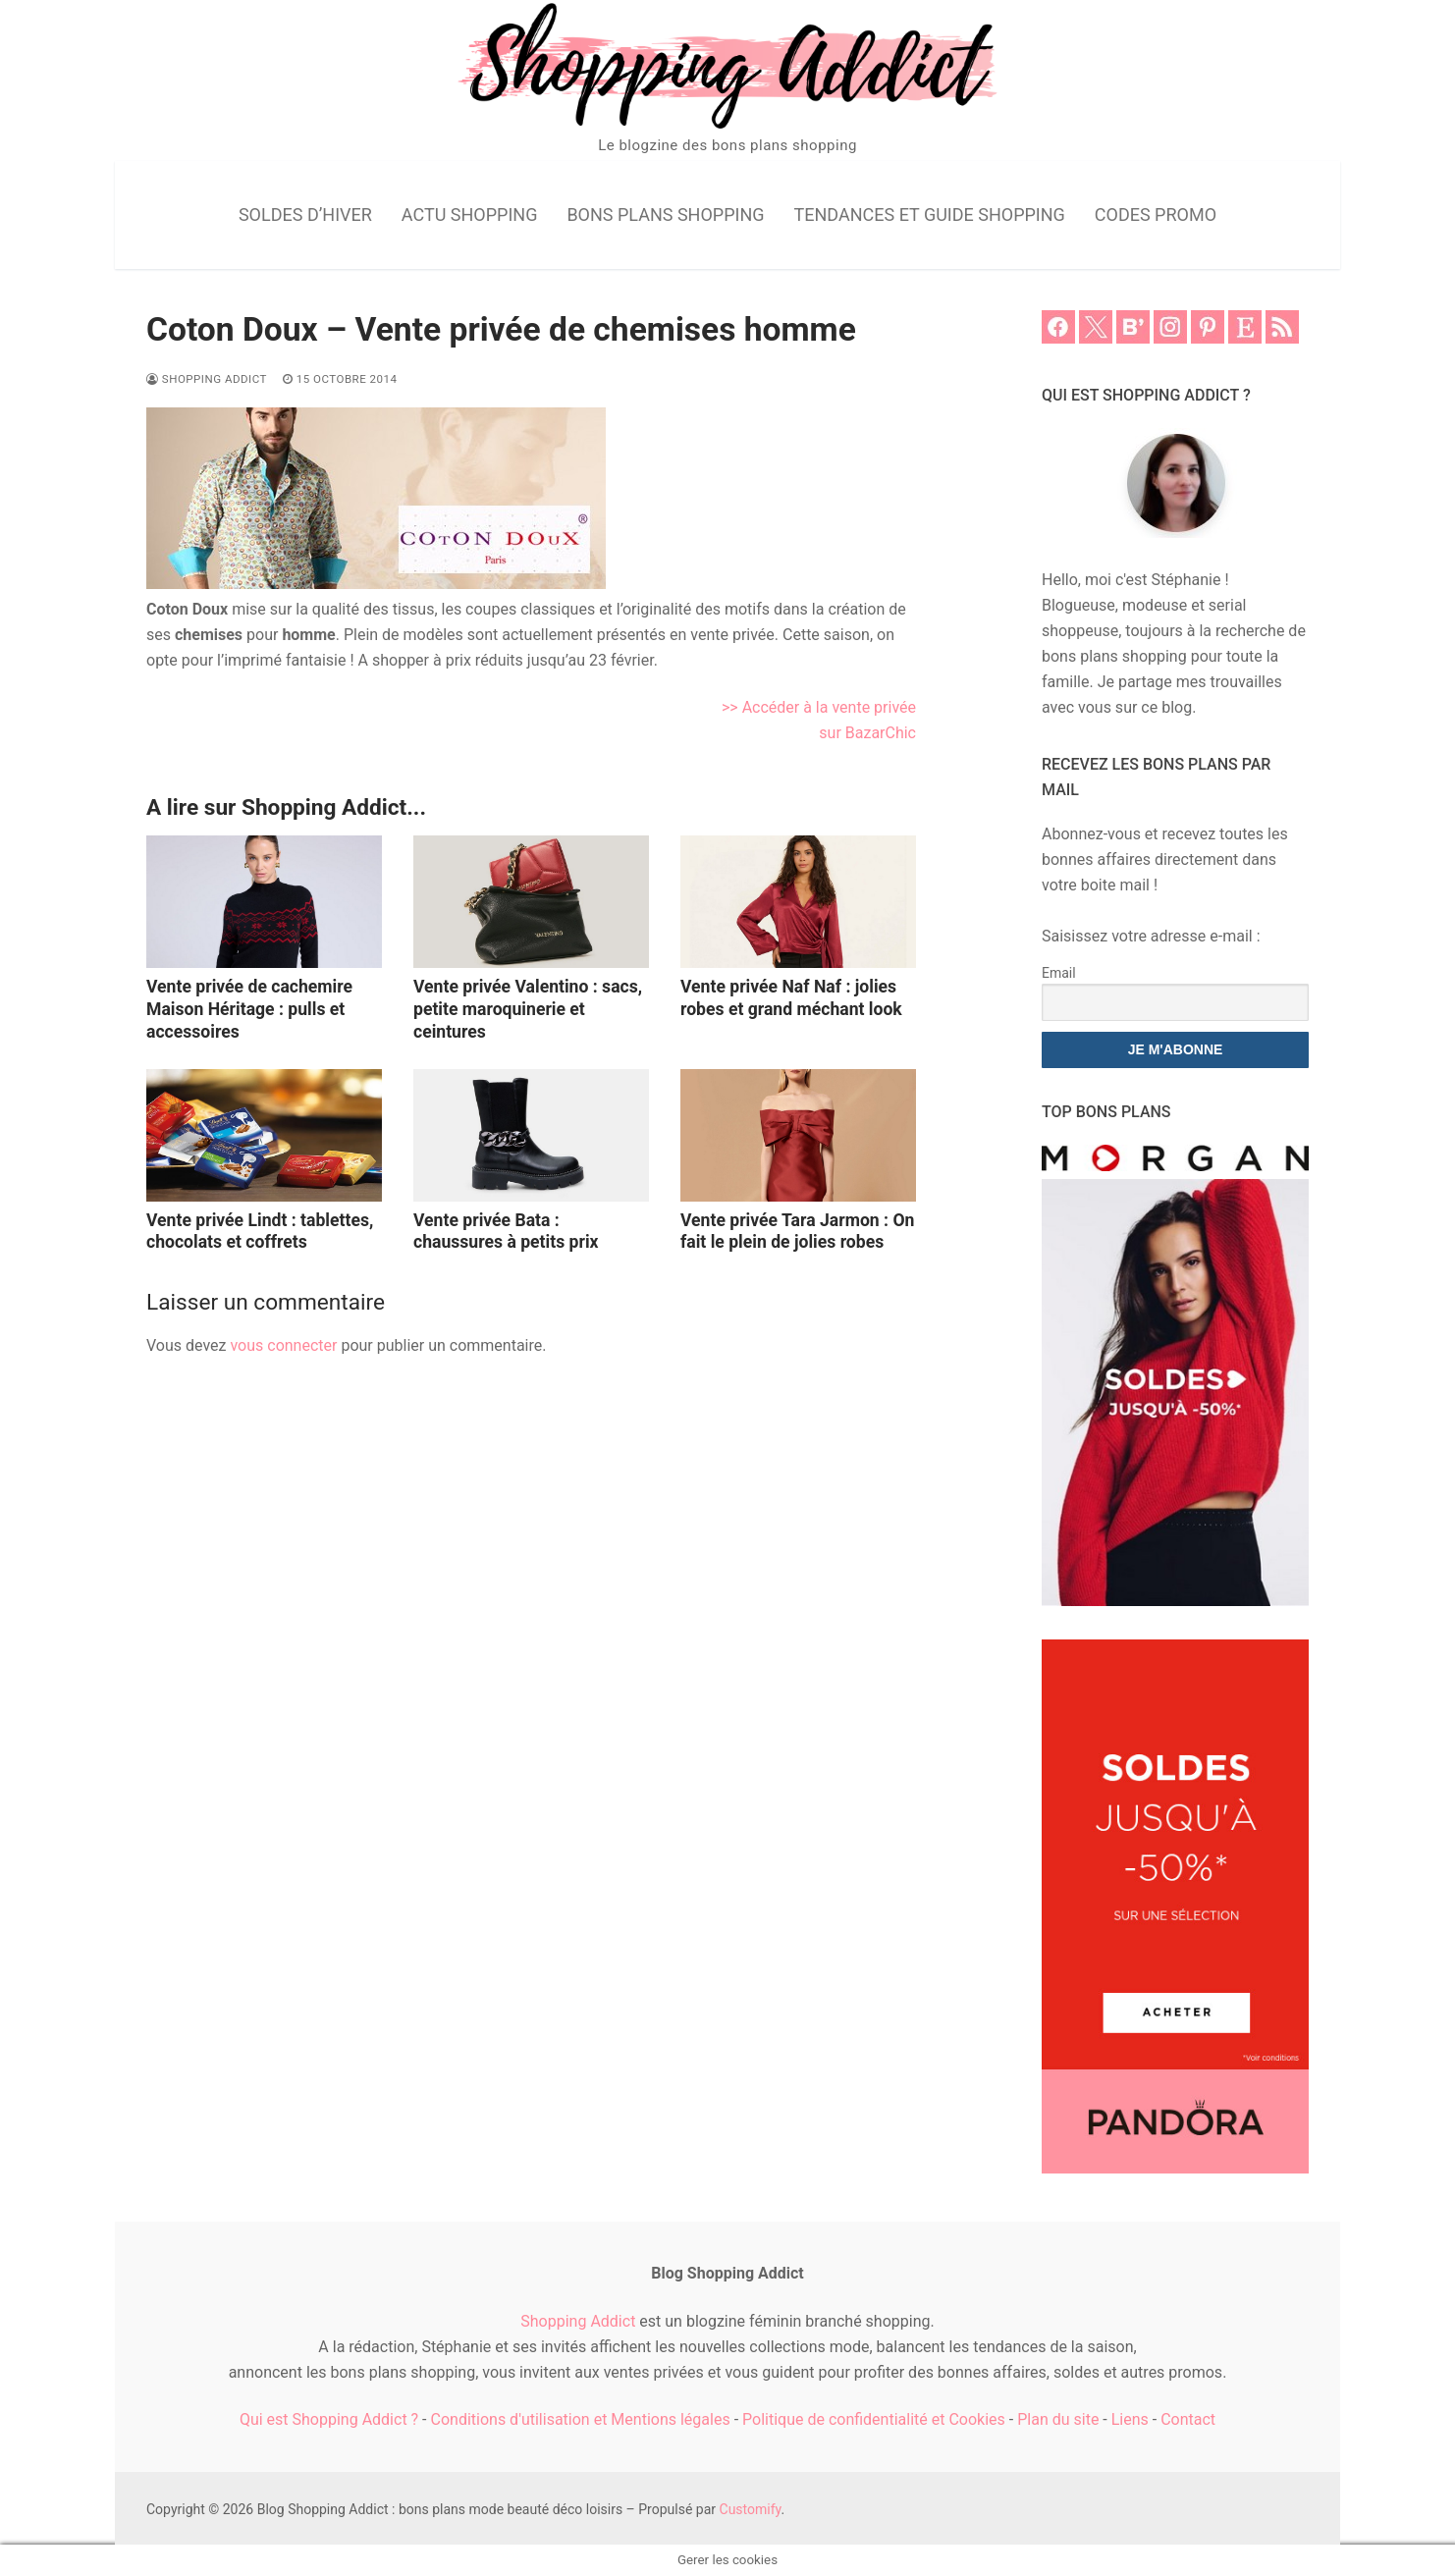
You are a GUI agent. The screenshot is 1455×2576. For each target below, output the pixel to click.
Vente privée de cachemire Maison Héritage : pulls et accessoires (249, 1009)
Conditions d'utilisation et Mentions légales (580, 2419)
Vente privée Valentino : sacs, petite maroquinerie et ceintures (527, 1009)
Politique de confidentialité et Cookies (873, 2419)
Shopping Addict (206, 379)
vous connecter (283, 1345)
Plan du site (1058, 2419)
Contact (1187, 2419)
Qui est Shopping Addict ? (329, 2419)
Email (1059, 973)
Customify (750, 2509)
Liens (1130, 2419)
